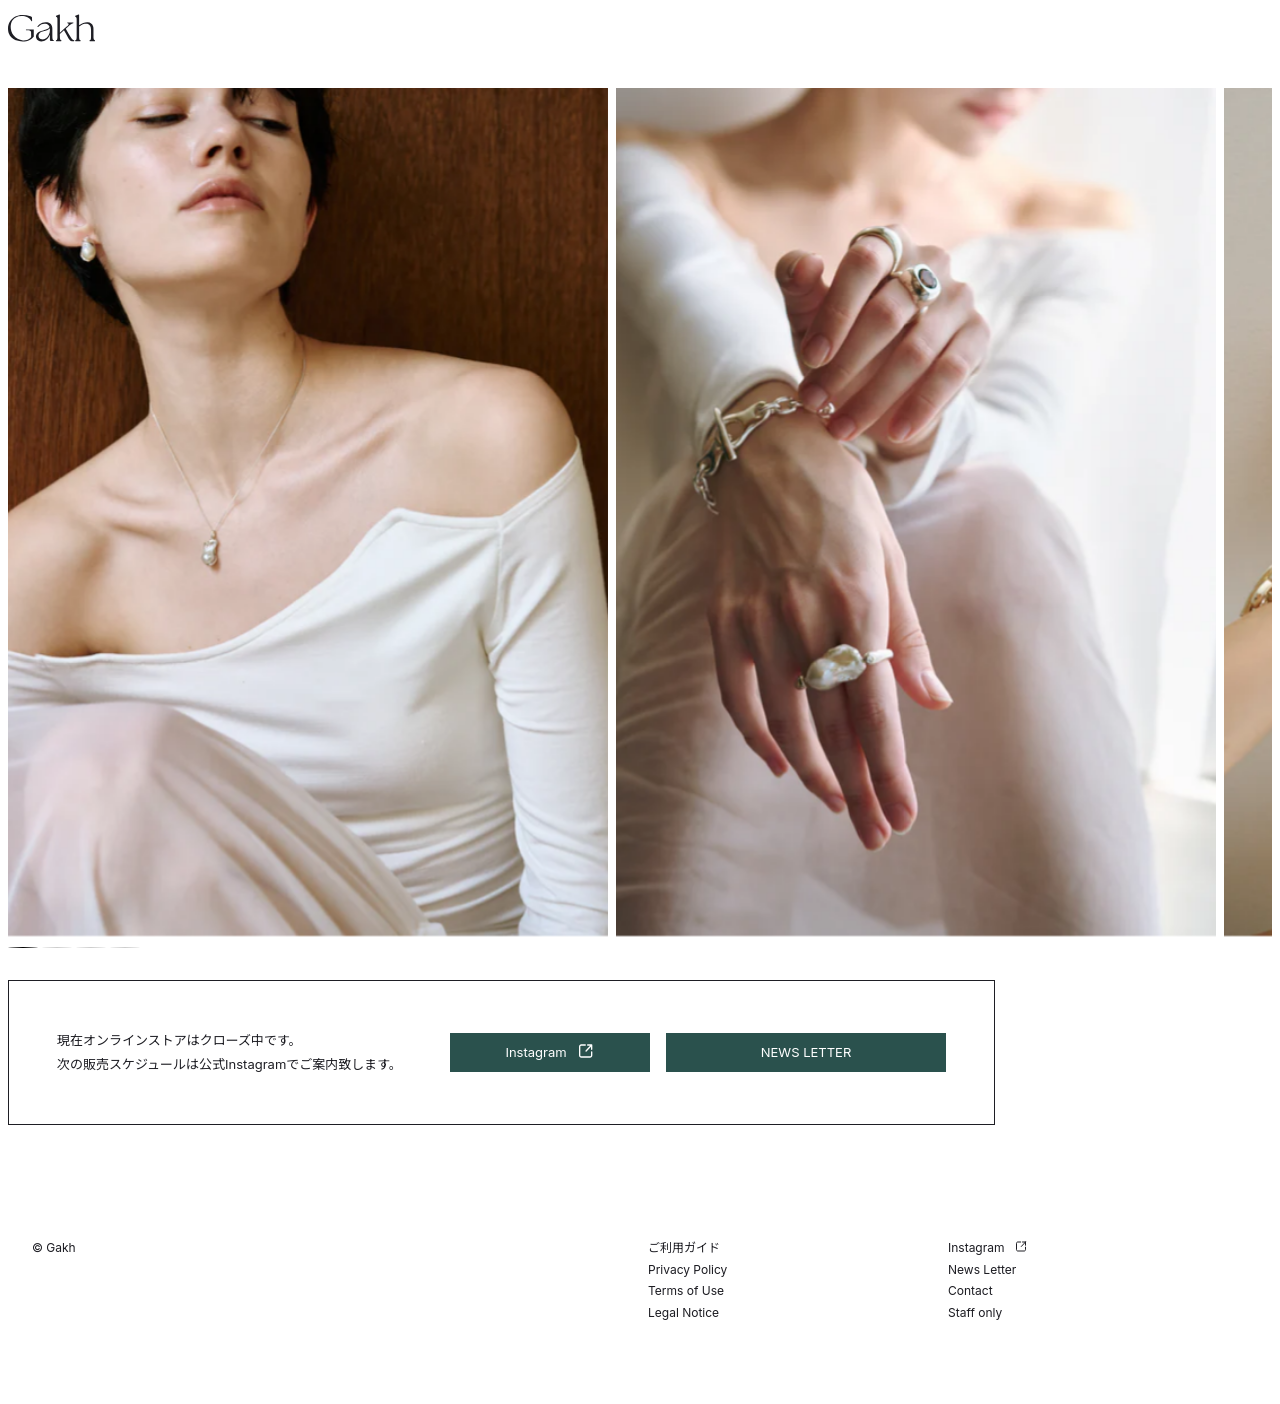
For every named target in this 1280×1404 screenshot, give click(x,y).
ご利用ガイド (684, 1247)
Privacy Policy (687, 1269)
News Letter (982, 1269)
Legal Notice (683, 1312)
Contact (970, 1290)
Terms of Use (686, 1290)
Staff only (975, 1312)
